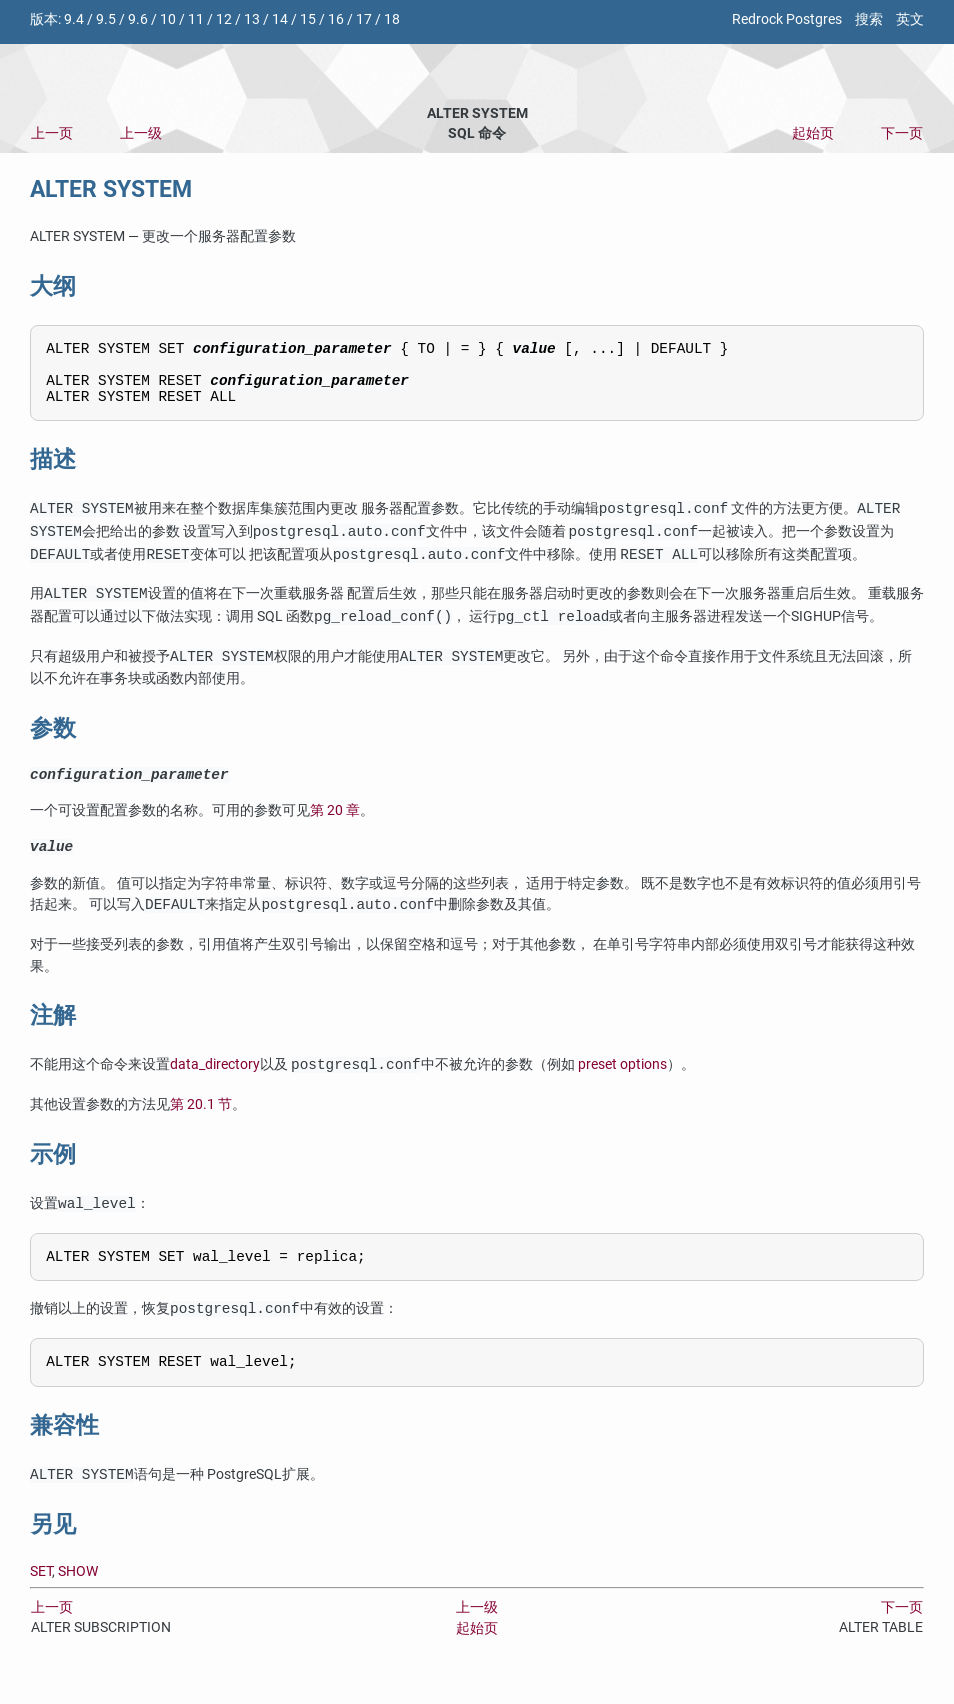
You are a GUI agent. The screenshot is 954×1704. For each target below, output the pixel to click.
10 (168, 19)
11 (196, 19)
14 (280, 19)
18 (392, 19)
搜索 (869, 19)
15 (308, 19)
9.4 (74, 19)
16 (336, 19)
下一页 (902, 133)
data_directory (215, 1084)
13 (252, 19)
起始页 (813, 133)
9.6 (138, 19)
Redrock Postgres (787, 19)
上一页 (52, 133)
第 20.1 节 (201, 1123)
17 (364, 19)
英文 (910, 19)
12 (224, 19)
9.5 (106, 19)
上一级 (141, 133)
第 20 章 (335, 826)
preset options (622, 1084)
